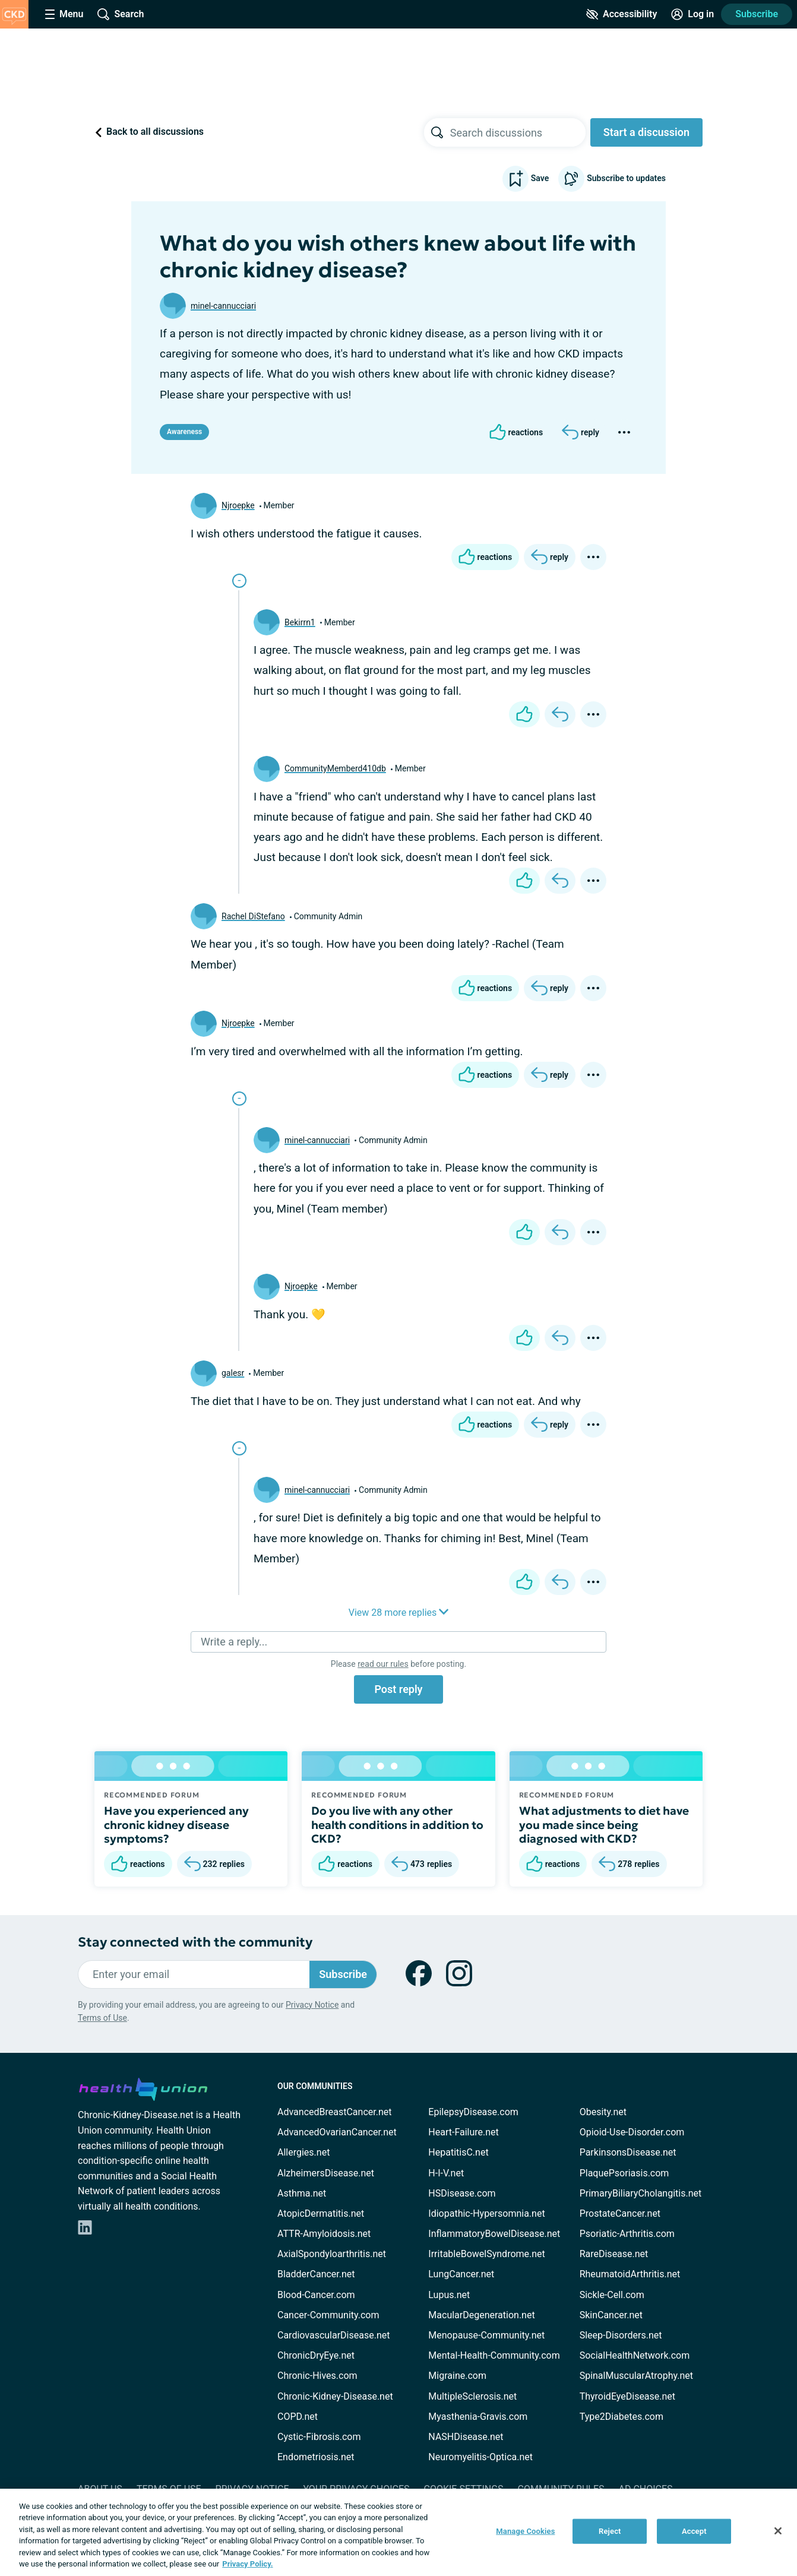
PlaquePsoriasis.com (624, 2173)
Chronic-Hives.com (317, 2375)
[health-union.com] (143, 2087)
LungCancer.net (461, 2274)
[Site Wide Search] (120, 14)
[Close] (778, 2531)
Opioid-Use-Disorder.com (632, 2132)
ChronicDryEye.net (316, 2355)
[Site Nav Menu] (64, 14)
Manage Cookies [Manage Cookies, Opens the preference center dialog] (525, 2531)
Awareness (184, 432)
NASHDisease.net (465, 2436)
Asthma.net (301, 2193)
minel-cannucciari (223, 306)
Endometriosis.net (315, 2457)
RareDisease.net (614, 2253)
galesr (233, 1373)
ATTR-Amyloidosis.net (324, 2233)
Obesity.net (603, 2112)
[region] (398, 2532)
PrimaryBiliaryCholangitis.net (641, 2193)
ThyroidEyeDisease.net (627, 2396)
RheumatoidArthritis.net (630, 2274)
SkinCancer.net (611, 2315)
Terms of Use (102, 2018)
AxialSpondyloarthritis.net (331, 2253)
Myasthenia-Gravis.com (477, 2416)
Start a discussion (646, 132)
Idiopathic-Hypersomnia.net (486, 2213)
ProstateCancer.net (620, 2213)
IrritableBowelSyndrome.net (486, 2253)
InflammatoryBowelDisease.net (494, 2233)
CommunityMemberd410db (335, 768)
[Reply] (580, 432)
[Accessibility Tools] (621, 14)
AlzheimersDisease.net (325, 2173)
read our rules (383, 1664)
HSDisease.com (461, 2193)
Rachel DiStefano (253, 916)
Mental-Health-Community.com (493, 2355)
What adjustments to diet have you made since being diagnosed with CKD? (604, 1824)
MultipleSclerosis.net (472, 2396)
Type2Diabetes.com (621, 2416)
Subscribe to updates (612, 179)
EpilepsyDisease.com (473, 2112)
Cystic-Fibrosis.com (318, 2436)
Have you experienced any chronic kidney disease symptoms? (176, 1824)
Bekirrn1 (299, 622)
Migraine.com (457, 2375)
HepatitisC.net (458, 2152)
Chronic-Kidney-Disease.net (335, 2396)
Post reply (398, 1689)
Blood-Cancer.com (316, 2294)
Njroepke (238, 505)
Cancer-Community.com (328, 2315)
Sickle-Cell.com (612, 2294)
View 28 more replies (399, 1612)
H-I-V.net (446, 2173)
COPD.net (297, 2416)
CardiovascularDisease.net (333, 2335)
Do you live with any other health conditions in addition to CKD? (397, 1824)
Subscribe (756, 14)
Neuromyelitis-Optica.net (480, 2457)
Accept (694, 2531)
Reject (610, 2531)
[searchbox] (518, 132)
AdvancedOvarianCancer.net (337, 2132)
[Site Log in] (692, 14)
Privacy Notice (312, 2004)
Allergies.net (303, 2152)
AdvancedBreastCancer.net (334, 2112)
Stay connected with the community (195, 1942)
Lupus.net (449, 2294)
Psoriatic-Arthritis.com (627, 2233)
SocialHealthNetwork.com (635, 2355)
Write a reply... (234, 1641)
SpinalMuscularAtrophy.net (636, 2375)
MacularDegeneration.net (481, 2315)
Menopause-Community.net (486, 2335)
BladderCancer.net (316, 2274)
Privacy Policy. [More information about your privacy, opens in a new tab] (247, 2563)
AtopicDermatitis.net (320, 2213)
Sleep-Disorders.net (621, 2335)
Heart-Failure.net (463, 2132)
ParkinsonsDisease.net (628, 2152)
